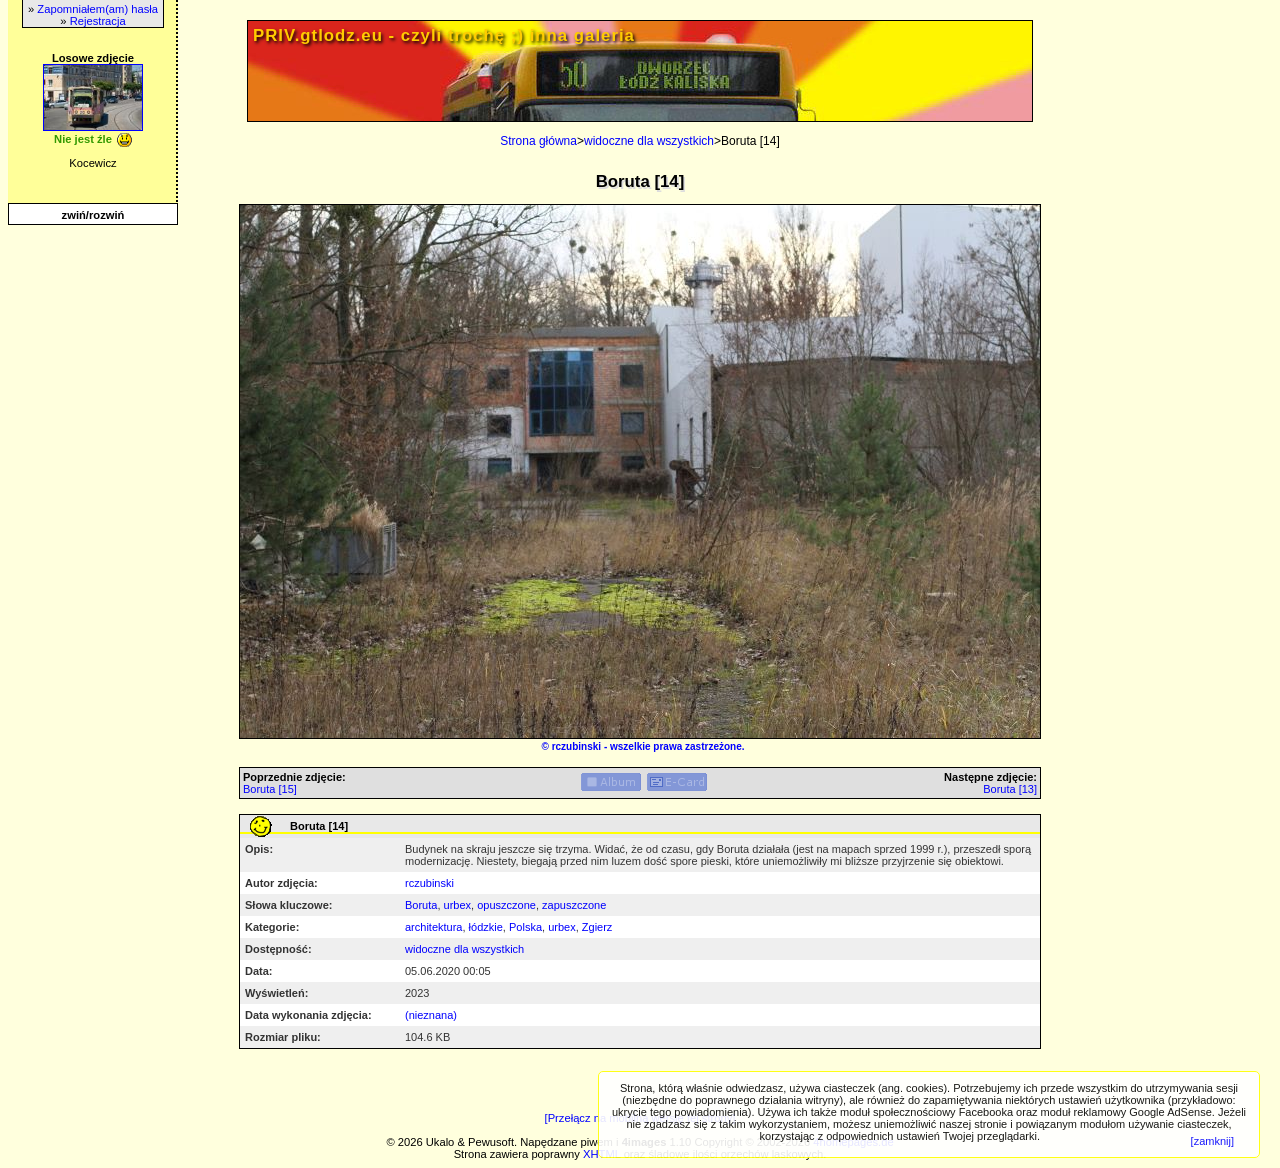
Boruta (421, 905)
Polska (525, 927)
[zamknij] (1212, 1141)
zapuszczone (574, 905)
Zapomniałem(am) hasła (97, 9)
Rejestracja (98, 21)
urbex (458, 905)
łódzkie (486, 927)
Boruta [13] (1010, 789)
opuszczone (506, 905)
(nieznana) (431, 1015)
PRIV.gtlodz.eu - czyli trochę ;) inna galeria (444, 35)
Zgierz (597, 927)
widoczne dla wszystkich (649, 141)
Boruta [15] (270, 789)
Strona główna (538, 141)
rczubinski (576, 746)
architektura (433, 927)
